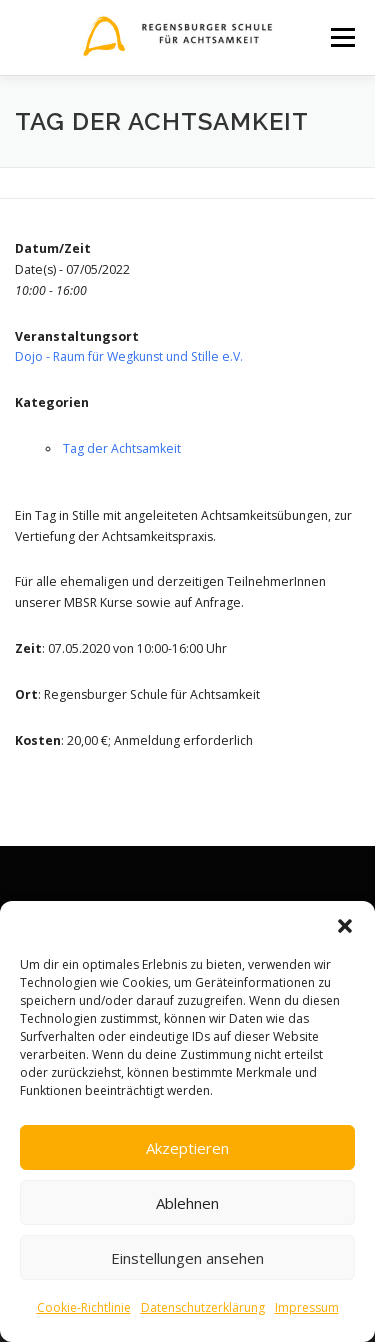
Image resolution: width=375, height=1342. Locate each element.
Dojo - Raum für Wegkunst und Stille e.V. (129, 356)
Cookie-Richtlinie (84, 1307)
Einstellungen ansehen (187, 1258)
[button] (345, 926)
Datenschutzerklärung (203, 1307)
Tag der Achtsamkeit (122, 448)
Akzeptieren (187, 1148)
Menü (341, 37)
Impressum (307, 1307)
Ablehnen (187, 1203)
